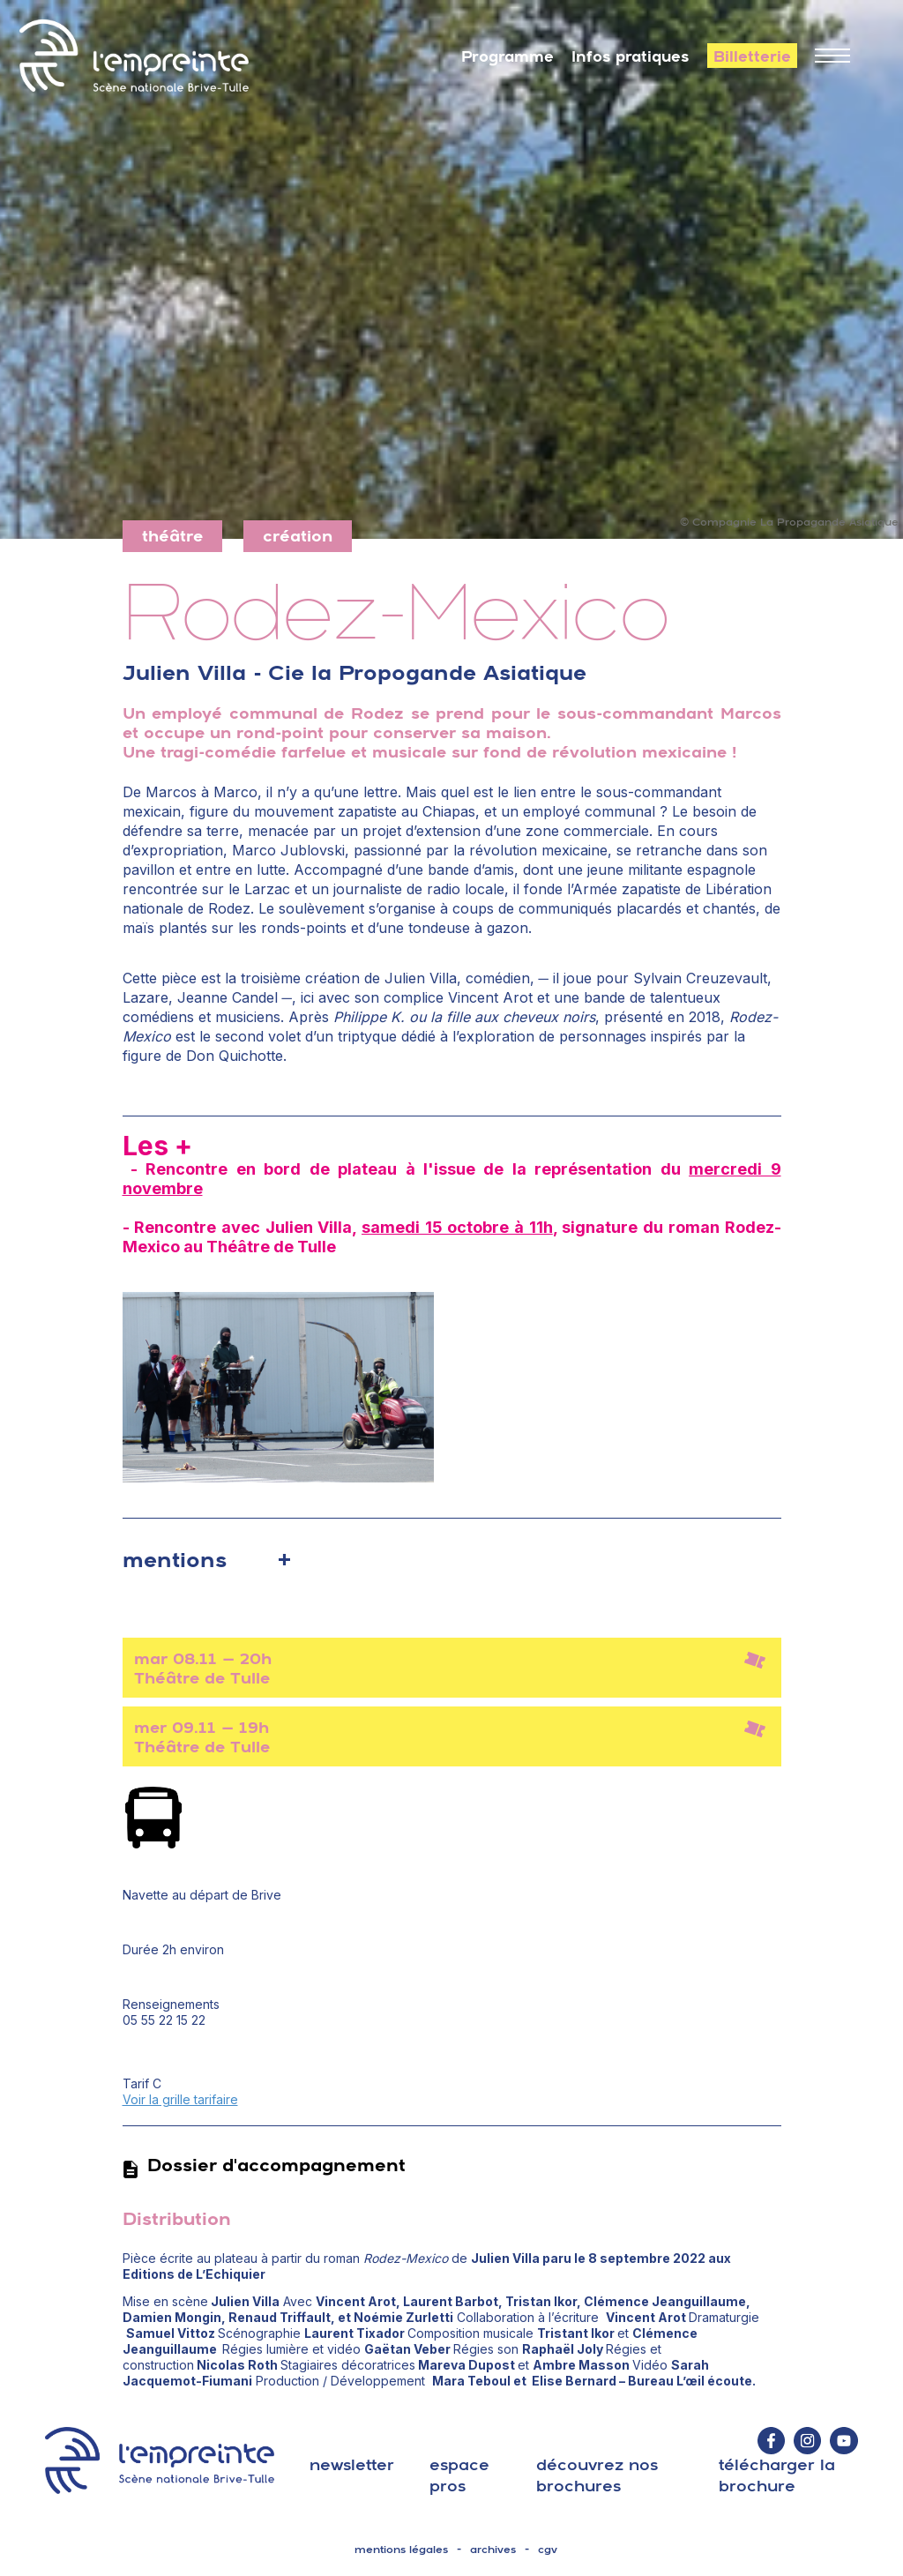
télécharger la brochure (777, 2475)
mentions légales (401, 2549)
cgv (547, 2549)
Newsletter (352, 2464)
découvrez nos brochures (597, 2475)
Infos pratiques (630, 56)
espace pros (459, 2475)
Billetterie (752, 56)
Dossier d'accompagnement (264, 2165)
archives (493, 2549)
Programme (507, 56)
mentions (175, 1559)
